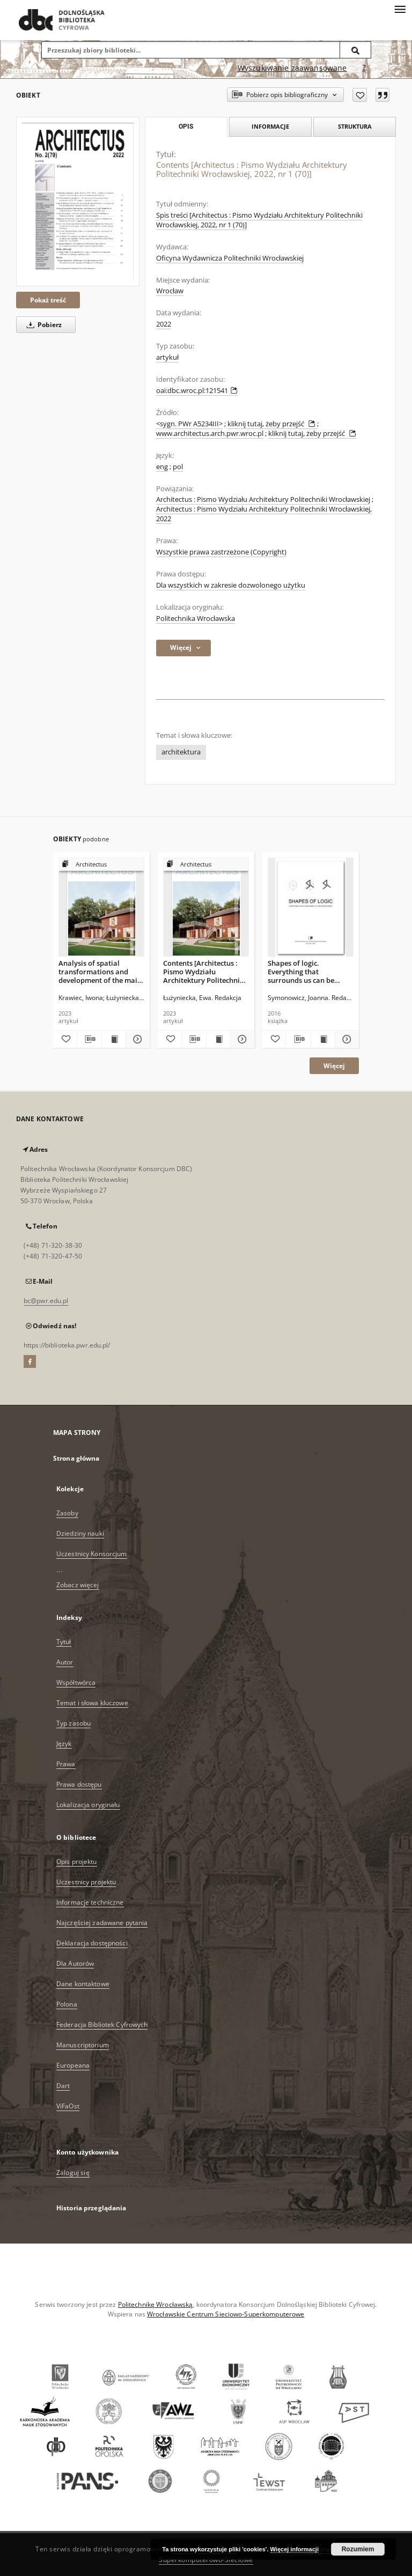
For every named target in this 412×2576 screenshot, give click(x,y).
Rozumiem (358, 2549)
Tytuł (63, 1641)
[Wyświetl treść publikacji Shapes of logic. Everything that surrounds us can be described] (323, 1039)
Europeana (73, 2065)
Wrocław (169, 290)
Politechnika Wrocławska (195, 618)
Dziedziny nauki (80, 1533)
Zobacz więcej (77, 1584)
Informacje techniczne (90, 1902)
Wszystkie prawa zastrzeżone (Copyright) (221, 552)
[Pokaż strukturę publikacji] (101, 864)
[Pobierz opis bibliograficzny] (89, 1039)
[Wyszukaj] (355, 49)
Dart (63, 2085)
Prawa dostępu (79, 1784)
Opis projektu (76, 1861)
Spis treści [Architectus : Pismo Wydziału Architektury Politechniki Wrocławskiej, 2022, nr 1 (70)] (259, 220)
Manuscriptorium (82, 2044)
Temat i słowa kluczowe (92, 1702)
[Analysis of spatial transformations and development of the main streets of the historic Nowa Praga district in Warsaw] (101, 907)
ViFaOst (67, 2106)
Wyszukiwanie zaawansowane (292, 68)
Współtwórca (75, 1682)
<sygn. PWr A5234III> (189, 423)
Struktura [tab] (355, 126)
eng (162, 466)
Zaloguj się (73, 2172)
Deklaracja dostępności (92, 1943)
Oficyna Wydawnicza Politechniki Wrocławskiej (230, 258)
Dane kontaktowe (82, 1983)
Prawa (66, 1763)
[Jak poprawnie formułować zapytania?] (364, 68)
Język (64, 1743)
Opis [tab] (186, 126)
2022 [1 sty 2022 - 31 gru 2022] (163, 324)
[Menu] (399, 8)
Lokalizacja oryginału (88, 1804)
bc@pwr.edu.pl (46, 1300)
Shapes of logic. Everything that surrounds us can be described (301, 971)
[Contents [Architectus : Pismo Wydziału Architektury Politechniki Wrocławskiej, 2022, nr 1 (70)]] (78, 201)
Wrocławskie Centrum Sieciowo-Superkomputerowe (225, 2314)
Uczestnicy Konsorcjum (91, 1553)
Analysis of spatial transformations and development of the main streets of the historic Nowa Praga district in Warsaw (100, 971)
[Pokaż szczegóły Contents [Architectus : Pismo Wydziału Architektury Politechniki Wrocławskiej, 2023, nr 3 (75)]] (241, 1039)
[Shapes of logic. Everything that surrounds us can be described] (310, 907)
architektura (181, 752)
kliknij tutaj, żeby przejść (272, 423)
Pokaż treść (48, 300)
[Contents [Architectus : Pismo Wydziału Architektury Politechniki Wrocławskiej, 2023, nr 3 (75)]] (206, 907)
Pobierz (42, 325)
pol (178, 466)
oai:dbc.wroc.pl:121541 (197, 390)
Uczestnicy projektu (86, 1881)
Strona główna (76, 1458)
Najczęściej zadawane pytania (102, 1922)
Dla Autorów (75, 1963)
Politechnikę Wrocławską (155, 2304)
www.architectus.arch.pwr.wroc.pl (209, 433)
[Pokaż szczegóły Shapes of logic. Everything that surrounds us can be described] (345, 1039)
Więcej (334, 1065)
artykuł (167, 357)
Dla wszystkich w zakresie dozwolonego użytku (230, 585)
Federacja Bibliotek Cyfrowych (102, 2024)
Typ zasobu (73, 1723)
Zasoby (67, 1513)
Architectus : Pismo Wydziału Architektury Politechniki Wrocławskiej (263, 499)
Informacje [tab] (270, 126)
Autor (64, 1662)
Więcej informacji (294, 2549)
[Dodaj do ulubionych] (359, 95)
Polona (66, 2004)
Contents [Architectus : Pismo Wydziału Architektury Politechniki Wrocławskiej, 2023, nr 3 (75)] (204, 971)
